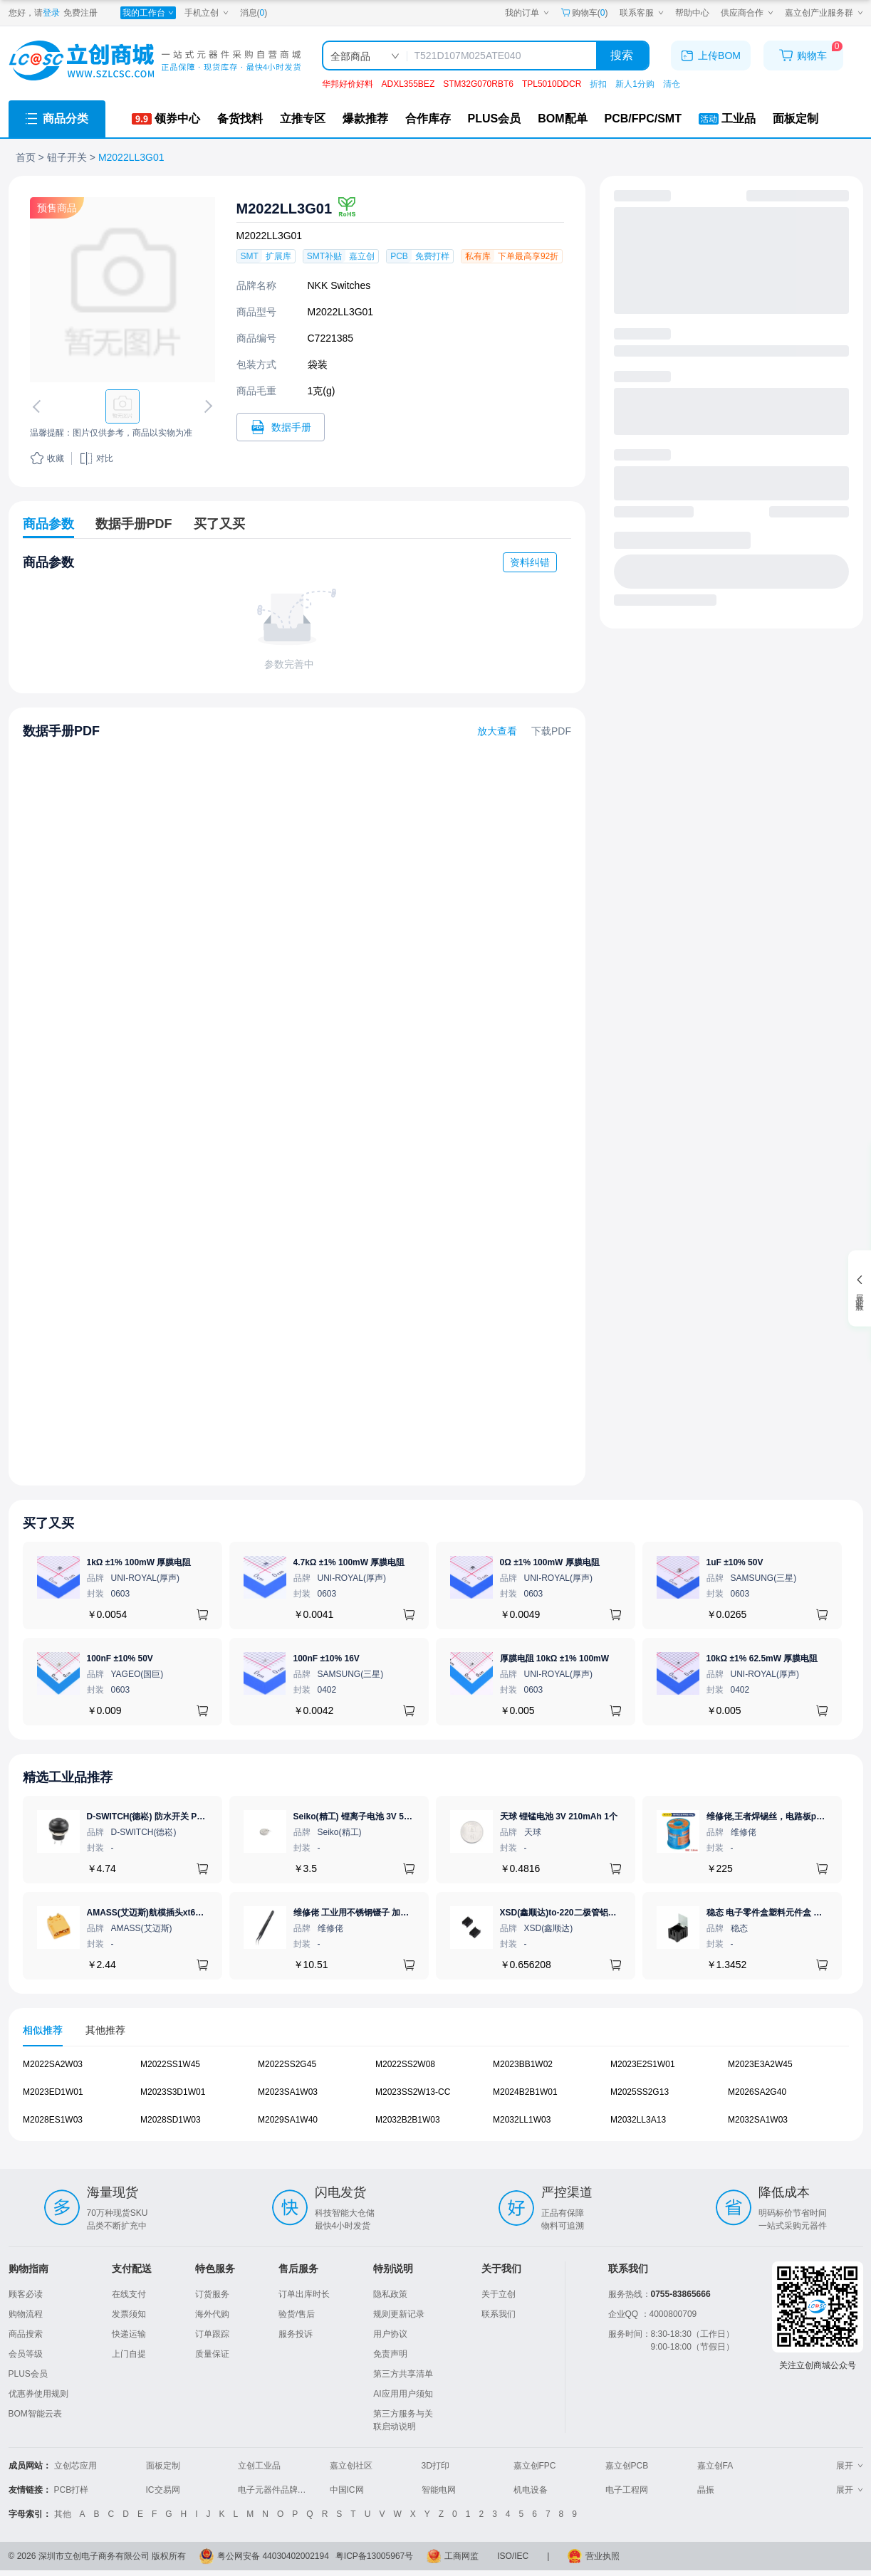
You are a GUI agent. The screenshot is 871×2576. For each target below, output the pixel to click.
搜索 (621, 55)
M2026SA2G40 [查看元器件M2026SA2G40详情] (757, 2092)
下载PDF (551, 731)
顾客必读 (26, 2294)
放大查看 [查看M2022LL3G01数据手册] (497, 731)
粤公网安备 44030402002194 (273, 2556)
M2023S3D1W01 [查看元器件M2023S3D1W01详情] (172, 2092)
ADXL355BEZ (408, 84)
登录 (51, 13)
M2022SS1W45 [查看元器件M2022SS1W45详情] (170, 2064)
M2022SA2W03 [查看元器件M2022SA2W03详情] (53, 2064)
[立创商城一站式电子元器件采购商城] (155, 61)
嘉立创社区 (351, 2466)
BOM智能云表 (35, 2414)
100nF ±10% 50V (120, 1658)
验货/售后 (296, 2314)
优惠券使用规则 (38, 2394)
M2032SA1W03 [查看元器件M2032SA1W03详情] (758, 2119)
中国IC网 (347, 2490)
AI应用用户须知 (402, 2394)
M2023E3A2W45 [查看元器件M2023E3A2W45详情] (760, 2064)
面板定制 (163, 2466)
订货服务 (212, 2294)
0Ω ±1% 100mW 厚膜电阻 (550, 1562)
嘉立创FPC (534, 2466)
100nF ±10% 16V (326, 1658)
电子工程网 (626, 2490)
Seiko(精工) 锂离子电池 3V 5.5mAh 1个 (369, 1816)
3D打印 (435, 2466)
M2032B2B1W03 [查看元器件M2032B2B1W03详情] (407, 2119)
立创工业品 (259, 2466)
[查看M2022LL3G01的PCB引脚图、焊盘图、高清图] (122, 289)
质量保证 (212, 2354)
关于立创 (498, 2294)
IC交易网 (163, 2490)
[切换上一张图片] (38, 406)
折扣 (598, 84)
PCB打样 (71, 2490)
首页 (26, 157)
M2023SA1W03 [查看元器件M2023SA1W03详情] (288, 2092)
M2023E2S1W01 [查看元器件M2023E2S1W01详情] (642, 2064)
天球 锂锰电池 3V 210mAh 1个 (558, 1816)
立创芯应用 (75, 2466)
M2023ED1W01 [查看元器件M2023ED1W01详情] (53, 2092)
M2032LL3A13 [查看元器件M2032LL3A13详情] (638, 2119)
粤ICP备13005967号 (374, 2556)
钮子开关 (67, 157)
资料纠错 (530, 562)
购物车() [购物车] (584, 12)
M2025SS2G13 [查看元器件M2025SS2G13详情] (639, 2092)
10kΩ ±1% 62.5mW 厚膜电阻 (762, 1658)
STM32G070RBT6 (478, 84)
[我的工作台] (148, 12)
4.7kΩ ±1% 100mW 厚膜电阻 (349, 1562)
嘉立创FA (715, 2466)
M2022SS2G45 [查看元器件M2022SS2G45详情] (287, 2064)
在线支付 (129, 2294)
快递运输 (129, 2334)
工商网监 (461, 2556)
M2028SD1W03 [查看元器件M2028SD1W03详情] (170, 2119)
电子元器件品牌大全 (276, 2490)
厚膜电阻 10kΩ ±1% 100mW (555, 1658)
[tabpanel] (436, 2099)
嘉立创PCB (627, 2466)
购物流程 (26, 2314)
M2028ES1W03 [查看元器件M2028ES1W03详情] (53, 2119)
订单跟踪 (212, 2334)
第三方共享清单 (403, 2374)
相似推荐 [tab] (43, 2030)
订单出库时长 (304, 2294)
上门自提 (129, 2354)
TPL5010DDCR (551, 84)
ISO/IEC (512, 2556)
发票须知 (129, 2314)
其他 (62, 2514)
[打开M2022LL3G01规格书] (280, 427)
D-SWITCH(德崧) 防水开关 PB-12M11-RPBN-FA (180, 1816)
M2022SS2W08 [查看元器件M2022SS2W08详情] (405, 2064)
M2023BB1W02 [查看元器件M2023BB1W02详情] (523, 2064)
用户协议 (390, 2334)
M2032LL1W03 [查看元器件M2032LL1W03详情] (522, 2119)
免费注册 (80, 13)
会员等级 (26, 2354)
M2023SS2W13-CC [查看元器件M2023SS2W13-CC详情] (412, 2092)
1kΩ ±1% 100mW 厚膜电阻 (139, 1562)
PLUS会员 (28, 2374)
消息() (254, 13)
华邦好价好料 (347, 84)
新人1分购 (634, 84)
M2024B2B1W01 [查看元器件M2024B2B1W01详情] (525, 2092)
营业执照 (602, 2556)
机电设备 (530, 2490)
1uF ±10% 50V (734, 1562)
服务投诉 (295, 2334)
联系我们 (498, 2314)
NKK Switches (339, 285)
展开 (849, 2466)
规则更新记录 (398, 2314)
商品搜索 (26, 2334)
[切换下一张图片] (205, 406)
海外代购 (212, 2314)
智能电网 (439, 2490)
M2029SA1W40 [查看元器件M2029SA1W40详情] (288, 2119)
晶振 (705, 2490)
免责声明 (390, 2354)
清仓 (671, 84)
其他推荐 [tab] (105, 2030)
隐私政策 (390, 2294)
